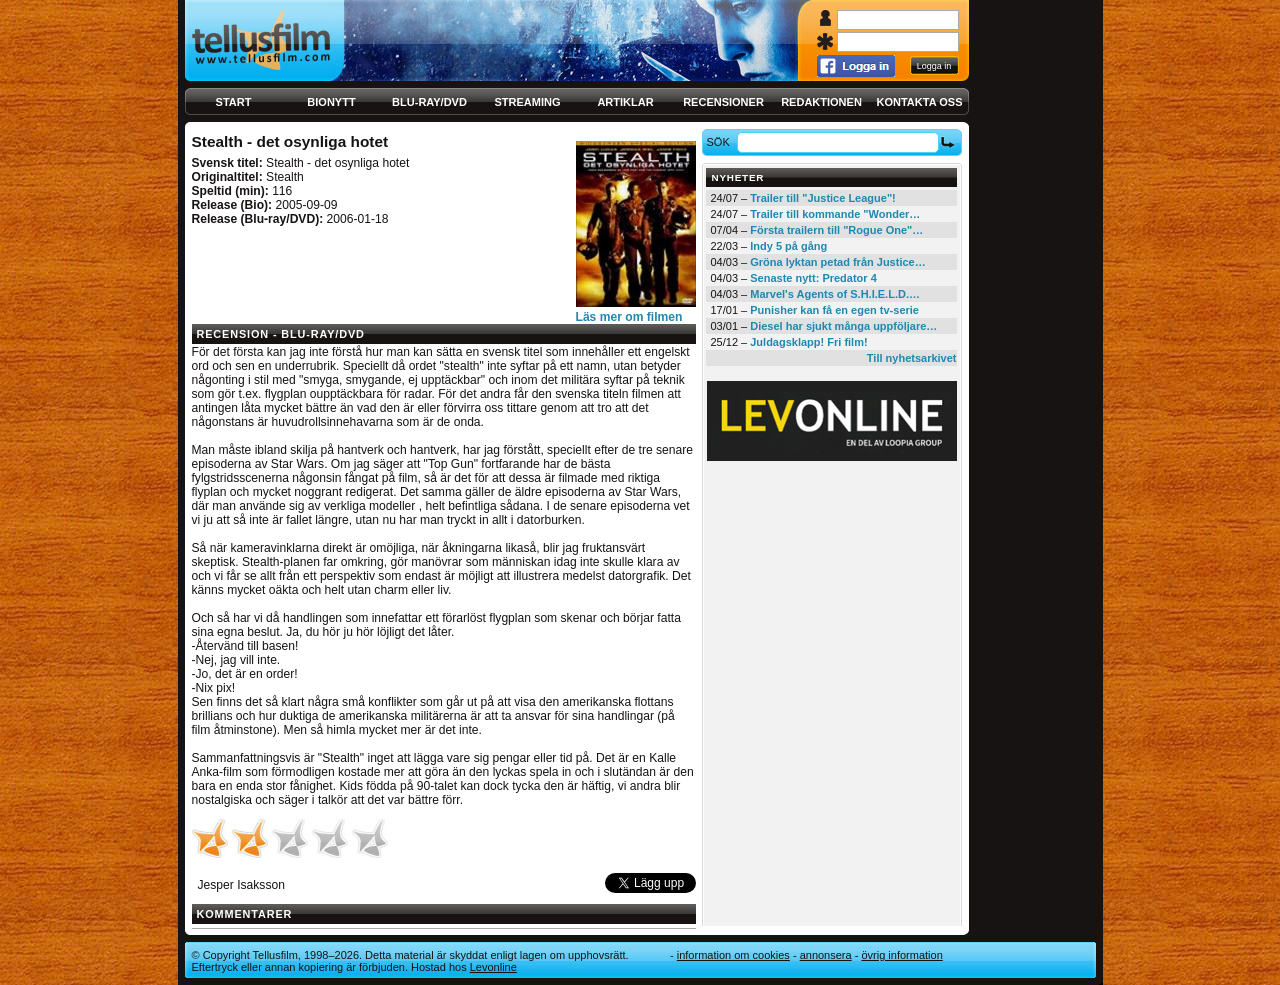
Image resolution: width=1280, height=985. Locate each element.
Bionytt (331, 102)
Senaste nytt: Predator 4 (813, 278)
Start (234, 102)
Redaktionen (821, 102)
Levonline (493, 967)
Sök (720, 142)
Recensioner (723, 102)
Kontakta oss (920, 102)
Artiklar (625, 102)
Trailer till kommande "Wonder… (835, 214)
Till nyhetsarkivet (912, 358)
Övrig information (901, 955)
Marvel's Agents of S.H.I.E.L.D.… (835, 294)
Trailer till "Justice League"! (823, 198)
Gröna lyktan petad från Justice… (837, 262)
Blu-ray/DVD (429, 102)
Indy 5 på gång (788, 246)
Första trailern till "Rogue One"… (836, 230)
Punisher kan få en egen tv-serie (834, 310)
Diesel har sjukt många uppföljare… (843, 326)
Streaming (528, 102)
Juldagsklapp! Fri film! (808, 342)
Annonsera (826, 955)
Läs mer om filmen (629, 317)
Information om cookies (733, 955)
